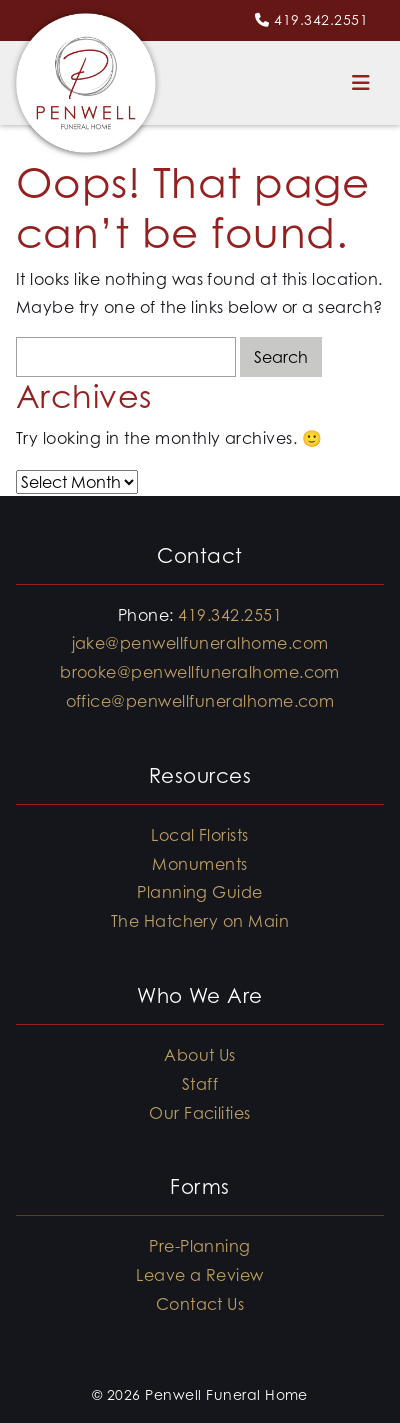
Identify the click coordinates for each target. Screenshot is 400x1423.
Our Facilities (200, 1113)
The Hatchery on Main (200, 921)
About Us (200, 1055)
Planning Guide (200, 892)
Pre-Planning (200, 1246)
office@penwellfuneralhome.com (200, 701)
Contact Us (200, 1304)
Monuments (199, 864)
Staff (200, 1084)
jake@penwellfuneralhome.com (200, 643)
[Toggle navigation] (361, 83)
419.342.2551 (321, 19)
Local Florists (200, 835)
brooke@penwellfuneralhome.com (200, 672)
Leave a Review (200, 1275)
